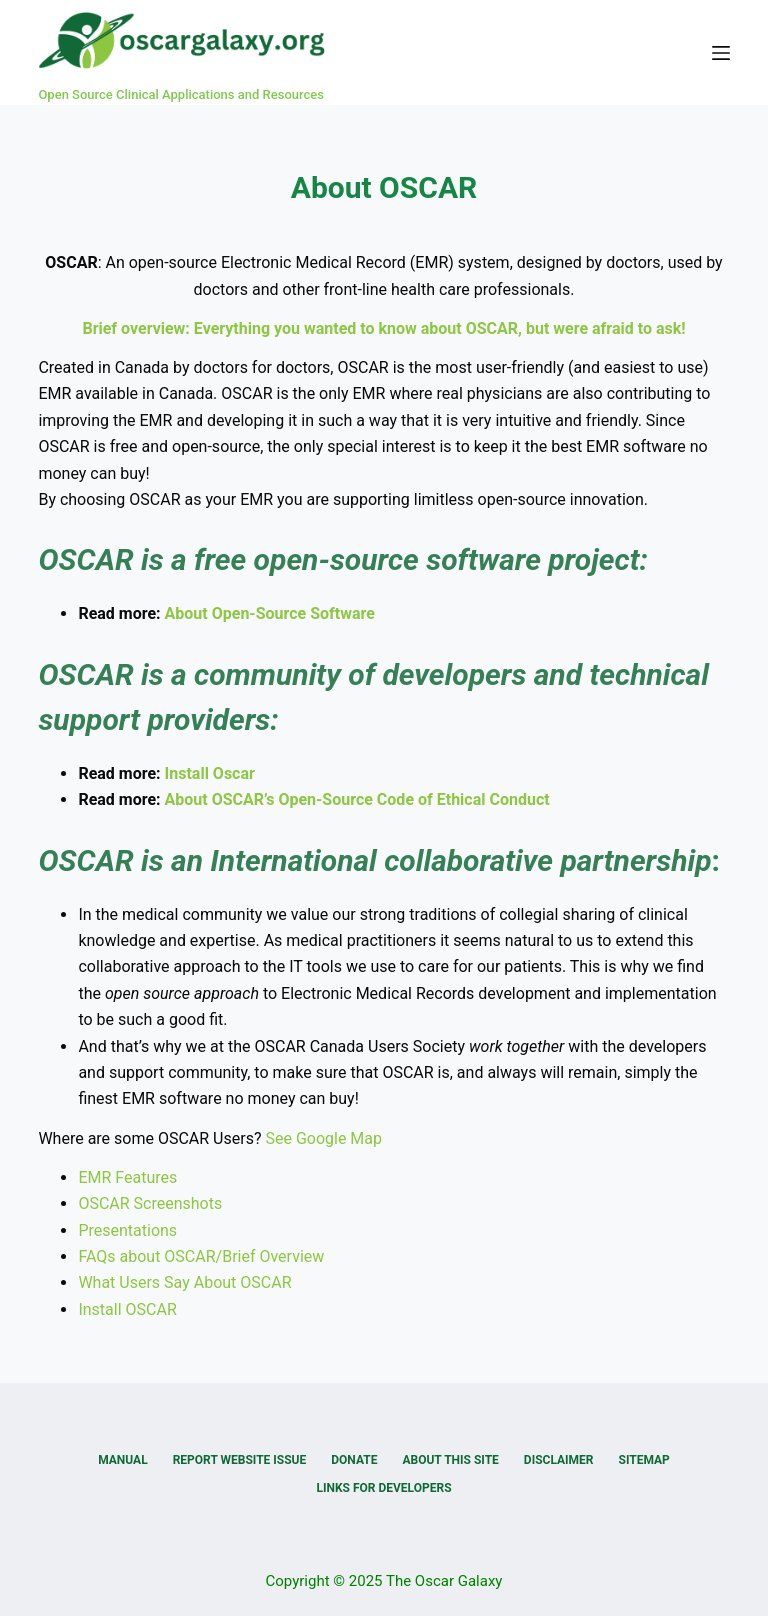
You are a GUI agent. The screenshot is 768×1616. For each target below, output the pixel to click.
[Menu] (721, 53)
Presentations (127, 1230)
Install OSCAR (127, 1309)
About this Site (450, 1460)
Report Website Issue (240, 1460)
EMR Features (127, 1177)
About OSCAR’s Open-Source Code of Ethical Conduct (357, 799)
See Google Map (323, 1138)
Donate (354, 1460)
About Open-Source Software (270, 613)
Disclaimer (559, 1460)
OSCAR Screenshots (150, 1203)
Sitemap (644, 1460)
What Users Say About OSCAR (184, 1282)
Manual (122, 1460)
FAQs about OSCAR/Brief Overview (201, 1256)
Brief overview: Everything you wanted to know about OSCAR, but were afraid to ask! (383, 328)
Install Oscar (210, 773)
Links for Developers (383, 1488)
